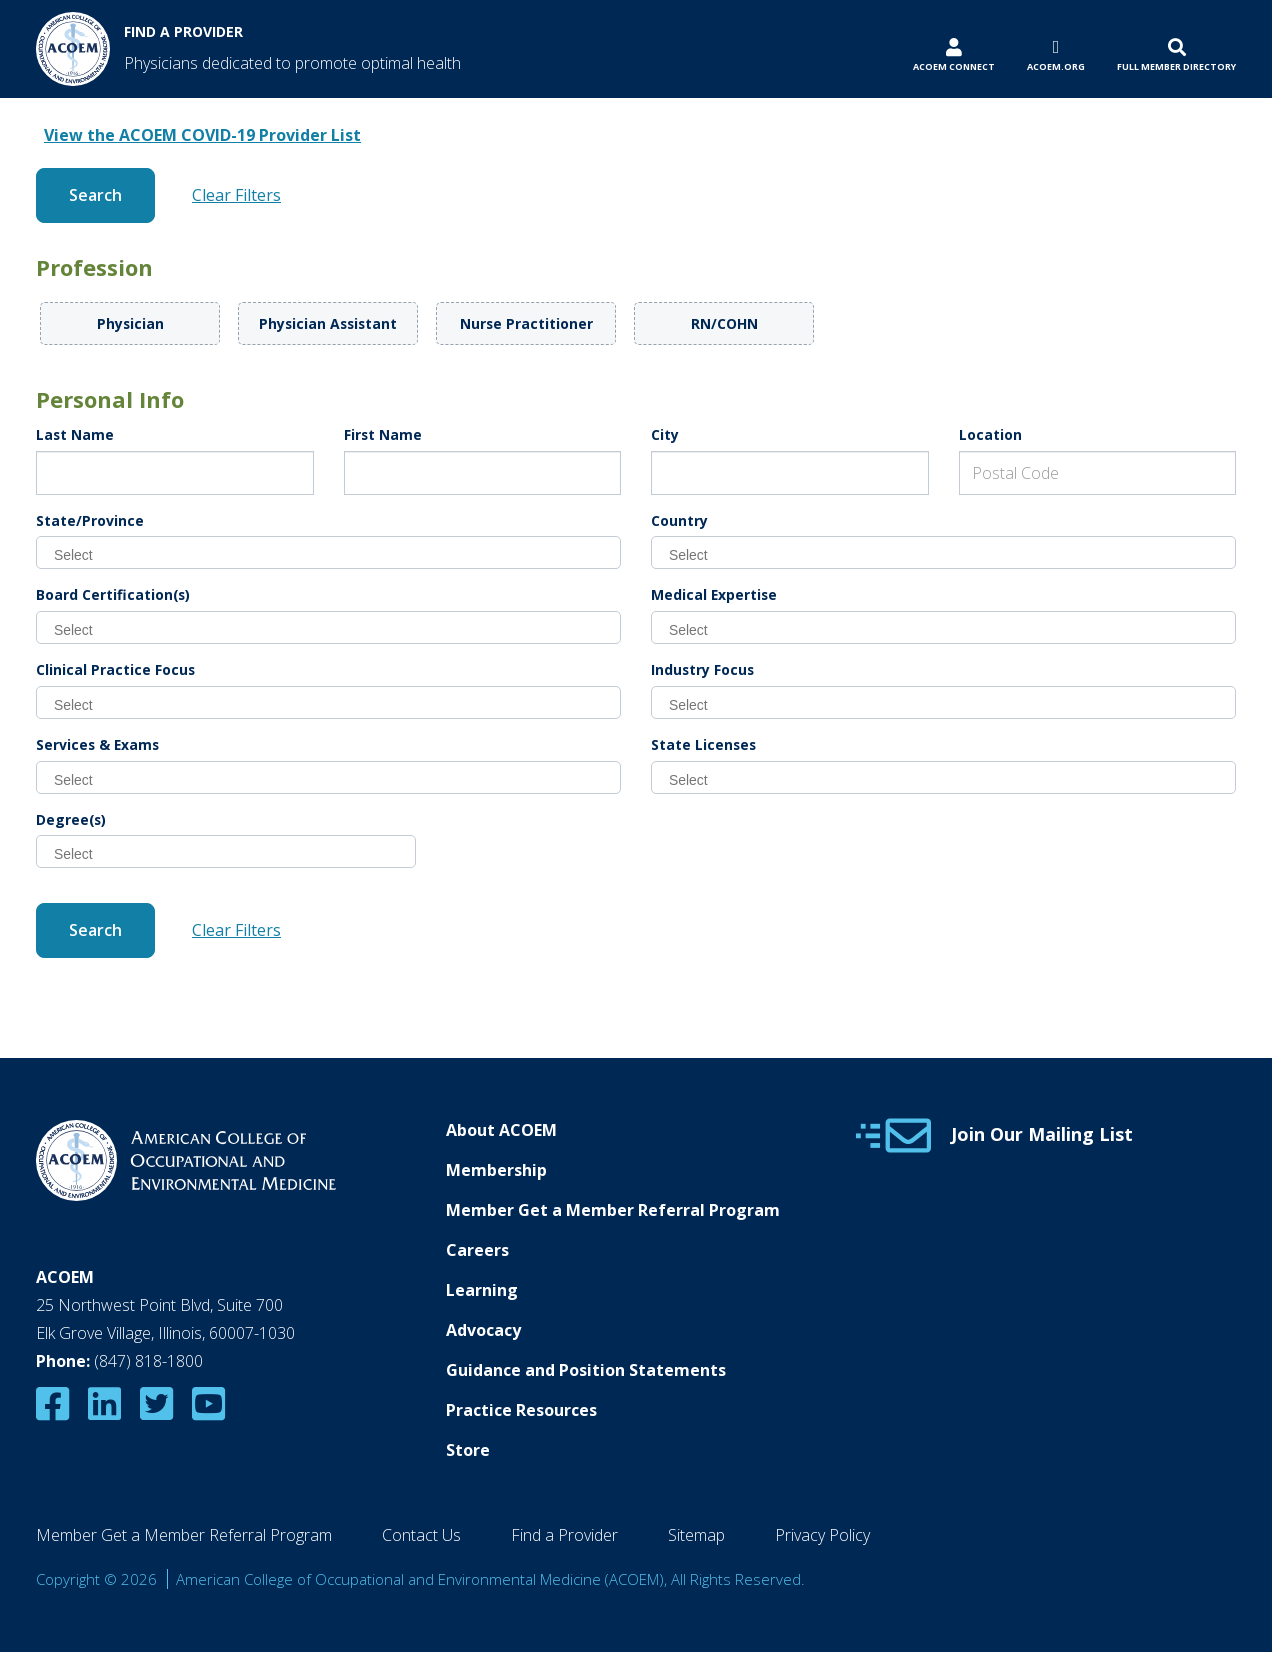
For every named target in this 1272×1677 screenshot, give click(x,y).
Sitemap (696, 1535)
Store (468, 1450)
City (665, 434)
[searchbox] (337, 554)
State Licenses (703, 744)
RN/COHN (724, 323)
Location (990, 434)
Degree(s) (71, 819)
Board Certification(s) (113, 594)
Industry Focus (702, 669)
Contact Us (421, 1535)
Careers (477, 1250)
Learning (482, 1290)
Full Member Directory (1176, 66)
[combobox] (328, 552)
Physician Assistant (328, 323)
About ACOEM (501, 1130)
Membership (496, 1170)
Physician (130, 323)
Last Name (75, 434)
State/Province (90, 520)
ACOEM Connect (954, 66)
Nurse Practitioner (526, 323)
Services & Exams (97, 744)
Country (679, 520)
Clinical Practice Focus (115, 669)
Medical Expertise (714, 594)
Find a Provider (564, 1535)
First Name (383, 434)
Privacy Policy (822, 1535)
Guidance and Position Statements (586, 1370)
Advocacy (483, 1330)
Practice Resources (521, 1410)
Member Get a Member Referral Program (613, 1210)
